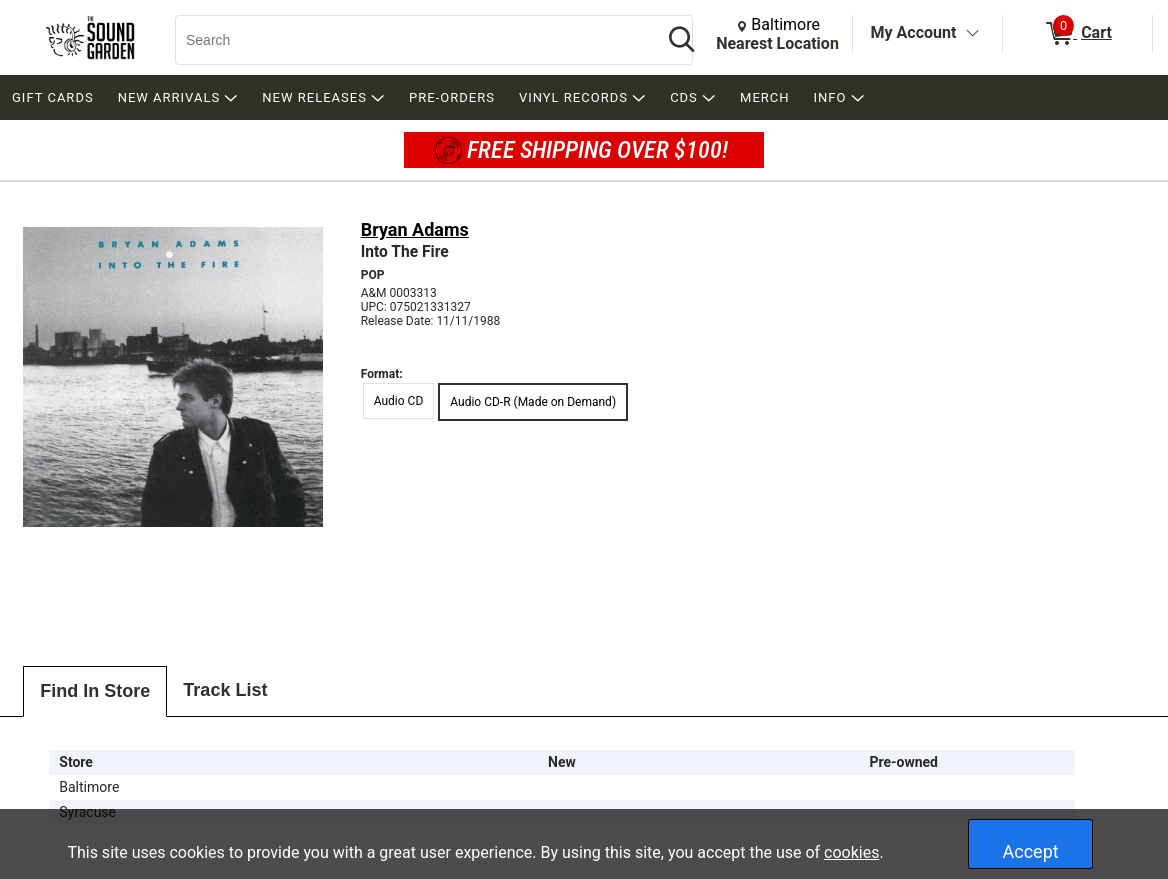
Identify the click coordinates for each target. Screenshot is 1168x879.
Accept (1031, 851)
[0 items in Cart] (1077, 34)
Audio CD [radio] (399, 401)
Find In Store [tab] (95, 691)
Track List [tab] (225, 690)
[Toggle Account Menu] (972, 34)
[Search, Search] (409, 40)
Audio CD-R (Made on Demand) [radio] (533, 402)
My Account (914, 32)
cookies (851, 852)
